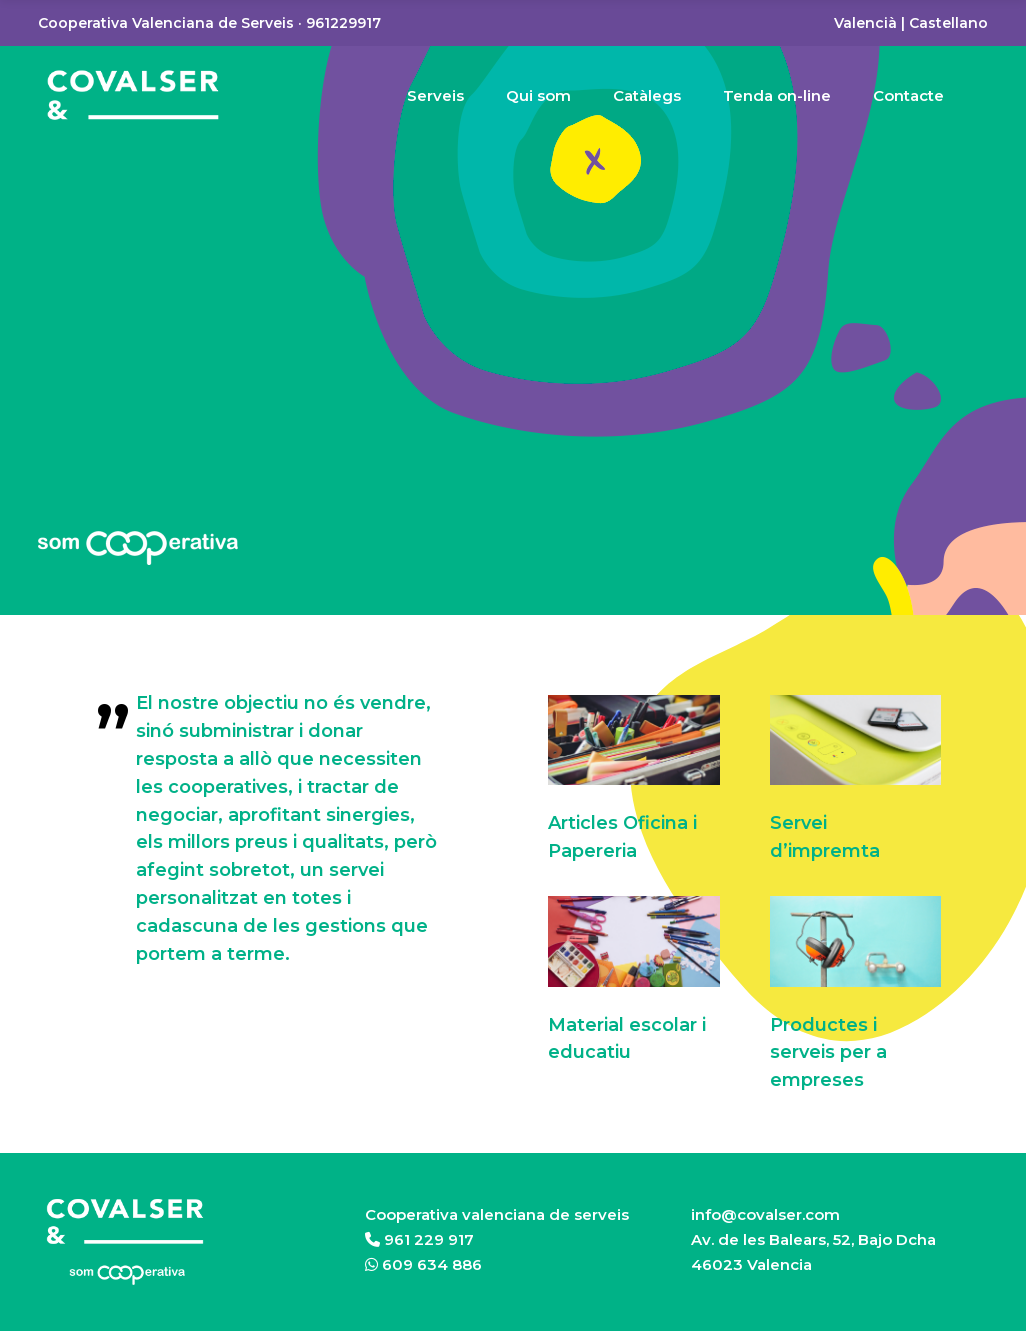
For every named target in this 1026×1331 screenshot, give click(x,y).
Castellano (948, 23)
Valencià (865, 23)
